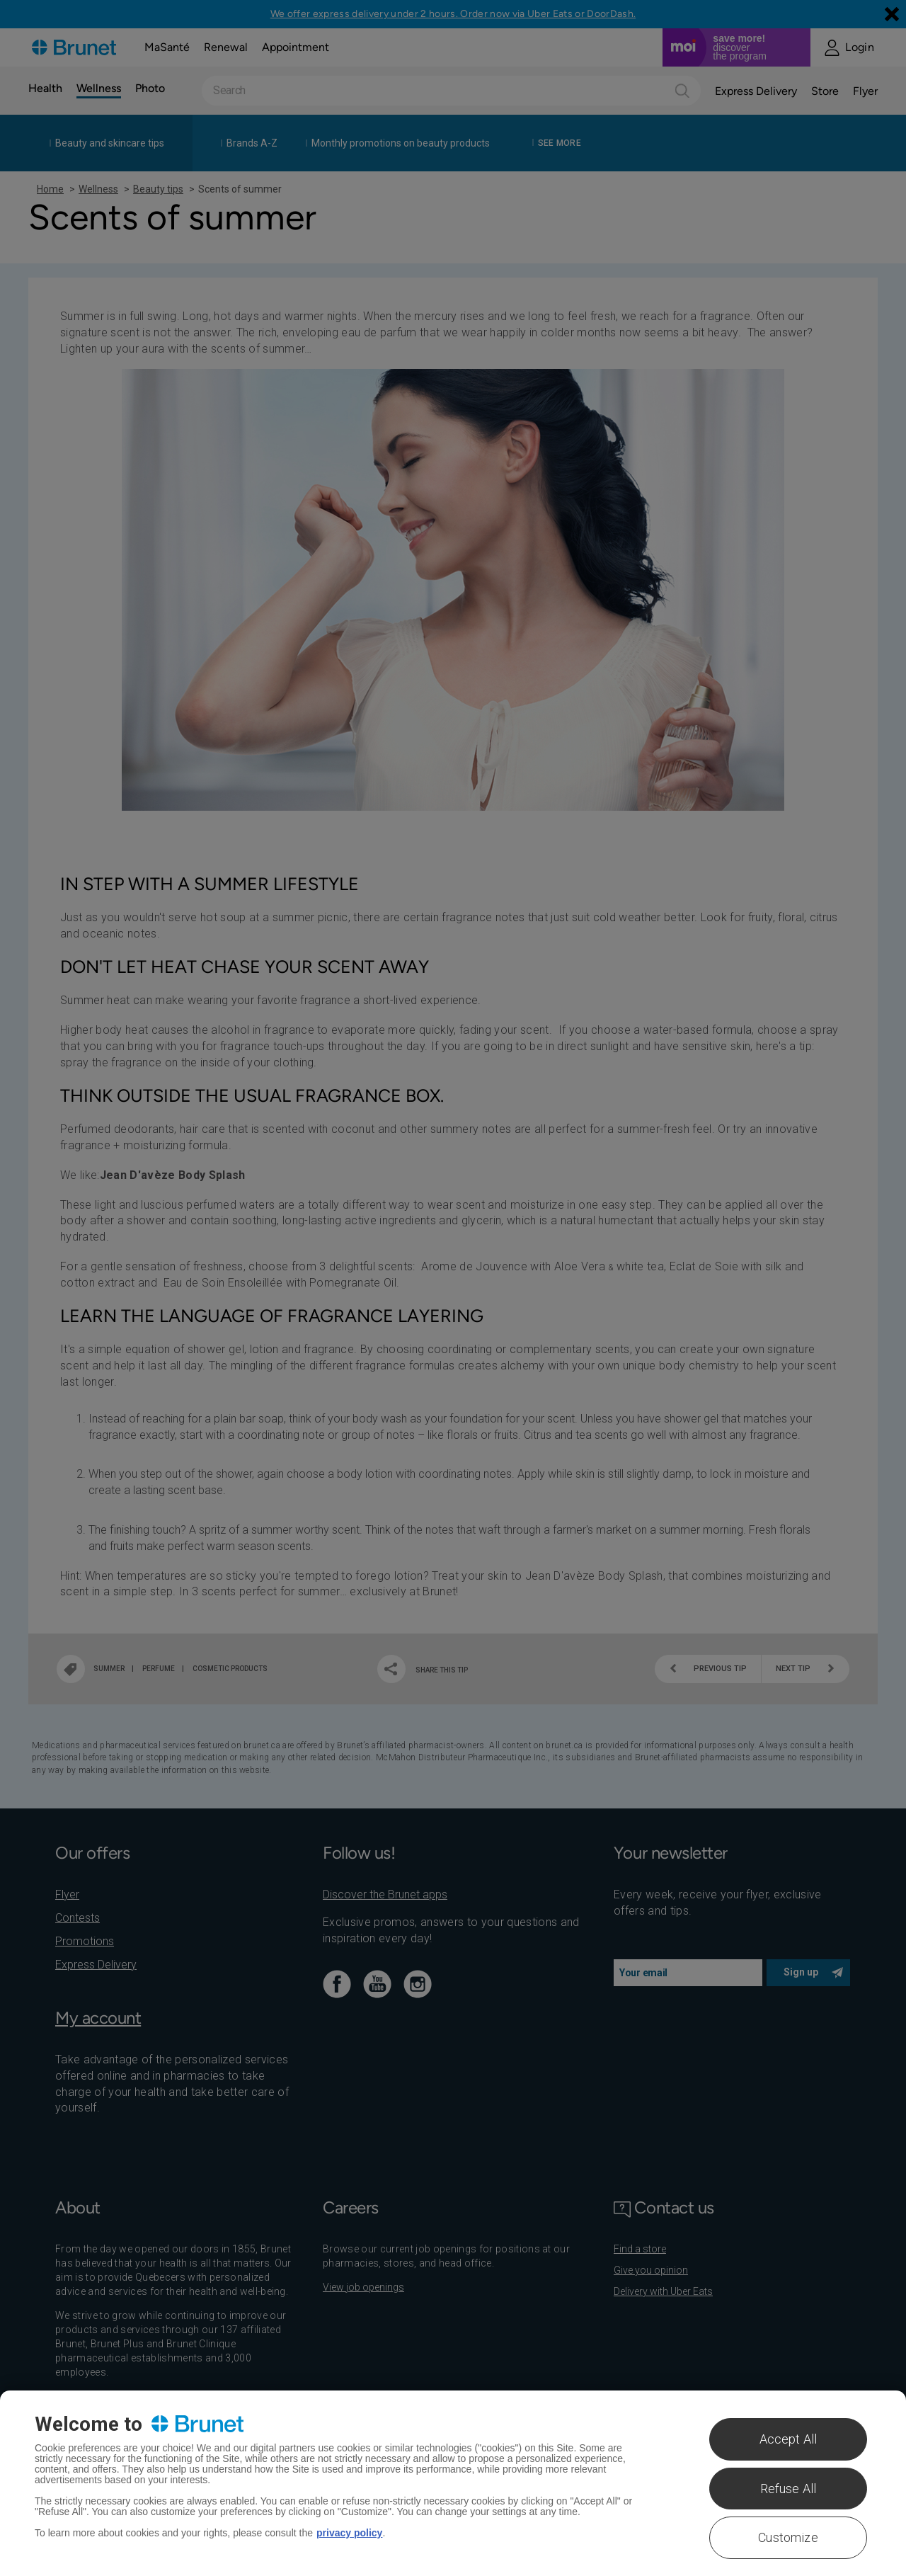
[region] (453, 2483)
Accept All (788, 2439)
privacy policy (349, 2532)
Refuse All (788, 2488)
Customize (788, 2537)
